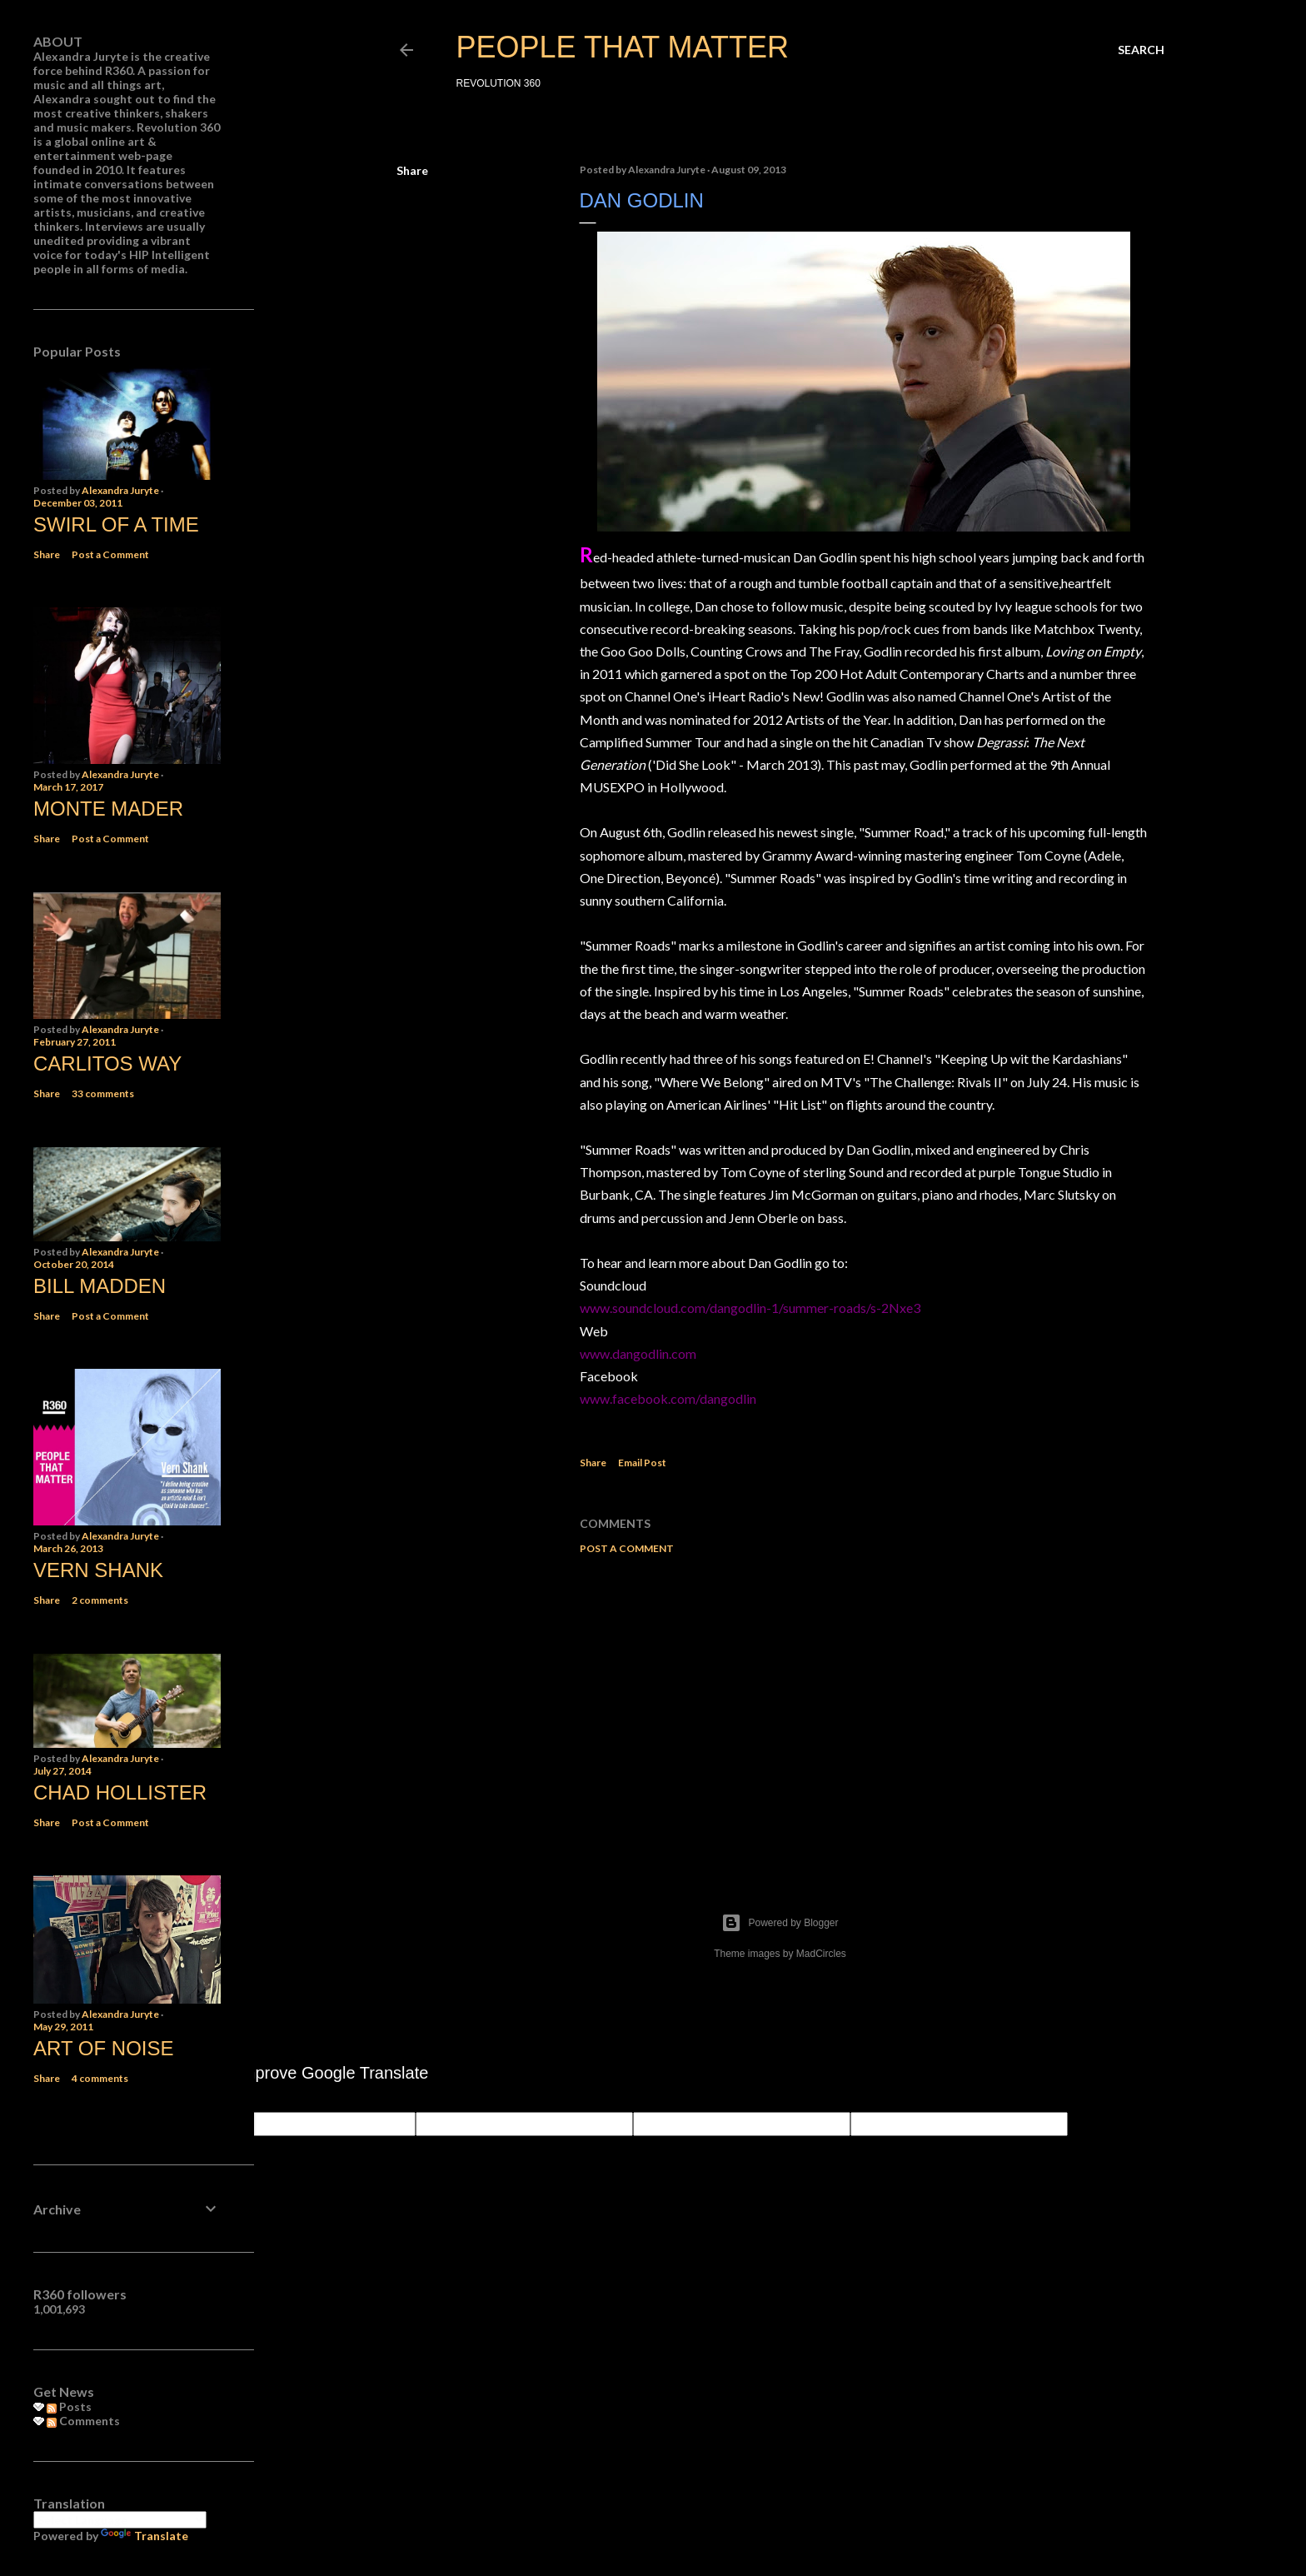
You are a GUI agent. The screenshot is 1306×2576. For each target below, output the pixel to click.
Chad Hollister (120, 1792)
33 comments (103, 1093)
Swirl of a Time (116, 524)
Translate (144, 2536)
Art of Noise (103, 2048)
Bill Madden (99, 1286)
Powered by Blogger (779, 1923)
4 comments (100, 2078)
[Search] (1141, 50)
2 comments (100, 1600)
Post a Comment (627, 1548)
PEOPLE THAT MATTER (622, 47)
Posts (69, 2406)
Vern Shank (98, 1570)
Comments (83, 2421)
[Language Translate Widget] (120, 2520)
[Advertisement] (864, 1713)
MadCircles (821, 1953)
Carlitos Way (107, 1063)
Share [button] (412, 170)
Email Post (642, 1462)
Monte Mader (108, 808)
